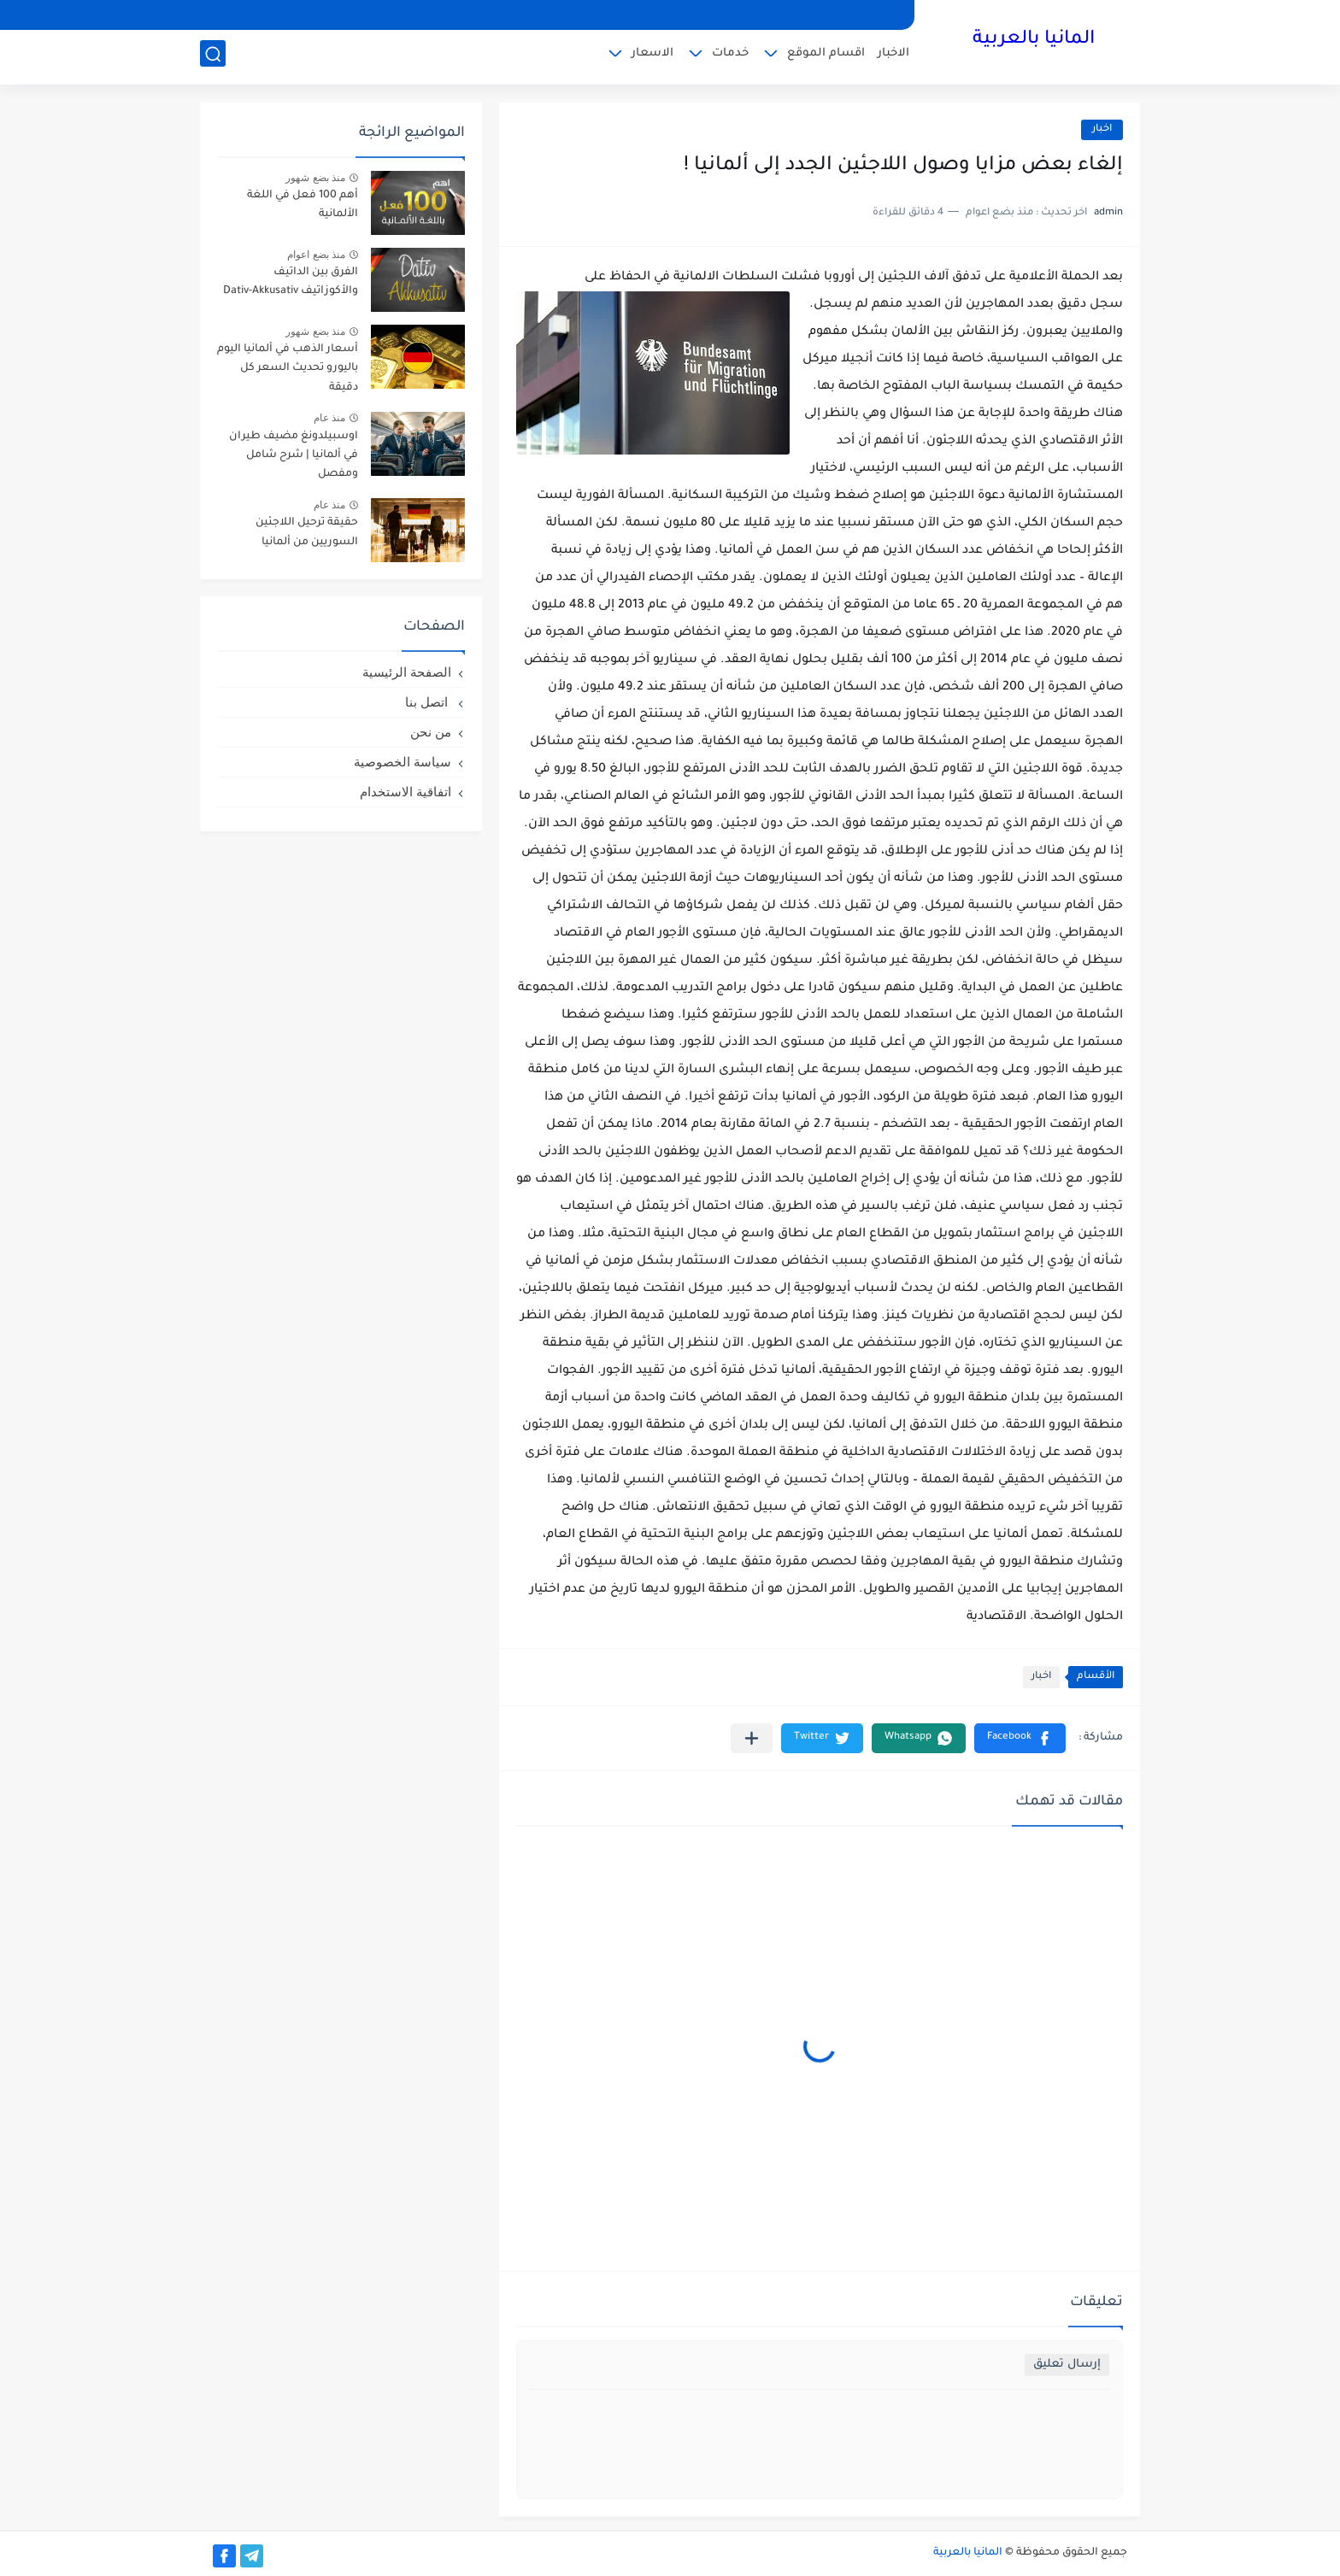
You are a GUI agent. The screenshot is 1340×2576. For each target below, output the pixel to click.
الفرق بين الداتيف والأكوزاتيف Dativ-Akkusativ (290, 282)
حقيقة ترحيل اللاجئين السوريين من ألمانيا (307, 532)
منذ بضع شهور (315, 178)
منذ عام (329, 418)
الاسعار (652, 56)
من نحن (430, 732)
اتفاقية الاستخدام (405, 791)
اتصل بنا (428, 702)
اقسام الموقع (826, 56)
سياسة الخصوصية (402, 761)
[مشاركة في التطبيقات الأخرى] (752, 1738)
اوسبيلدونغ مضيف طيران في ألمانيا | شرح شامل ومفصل (293, 456)
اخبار (1102, 129)
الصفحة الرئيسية (406, 672)
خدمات (730, 56)
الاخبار (893, 56)
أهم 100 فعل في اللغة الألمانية (302, 205)
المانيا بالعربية (1034, 41)
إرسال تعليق (1067, 2364)
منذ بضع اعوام (316, 255)
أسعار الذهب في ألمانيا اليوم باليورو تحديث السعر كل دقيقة (287, 368)
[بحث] (213, 57)
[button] (1020, 1738)
